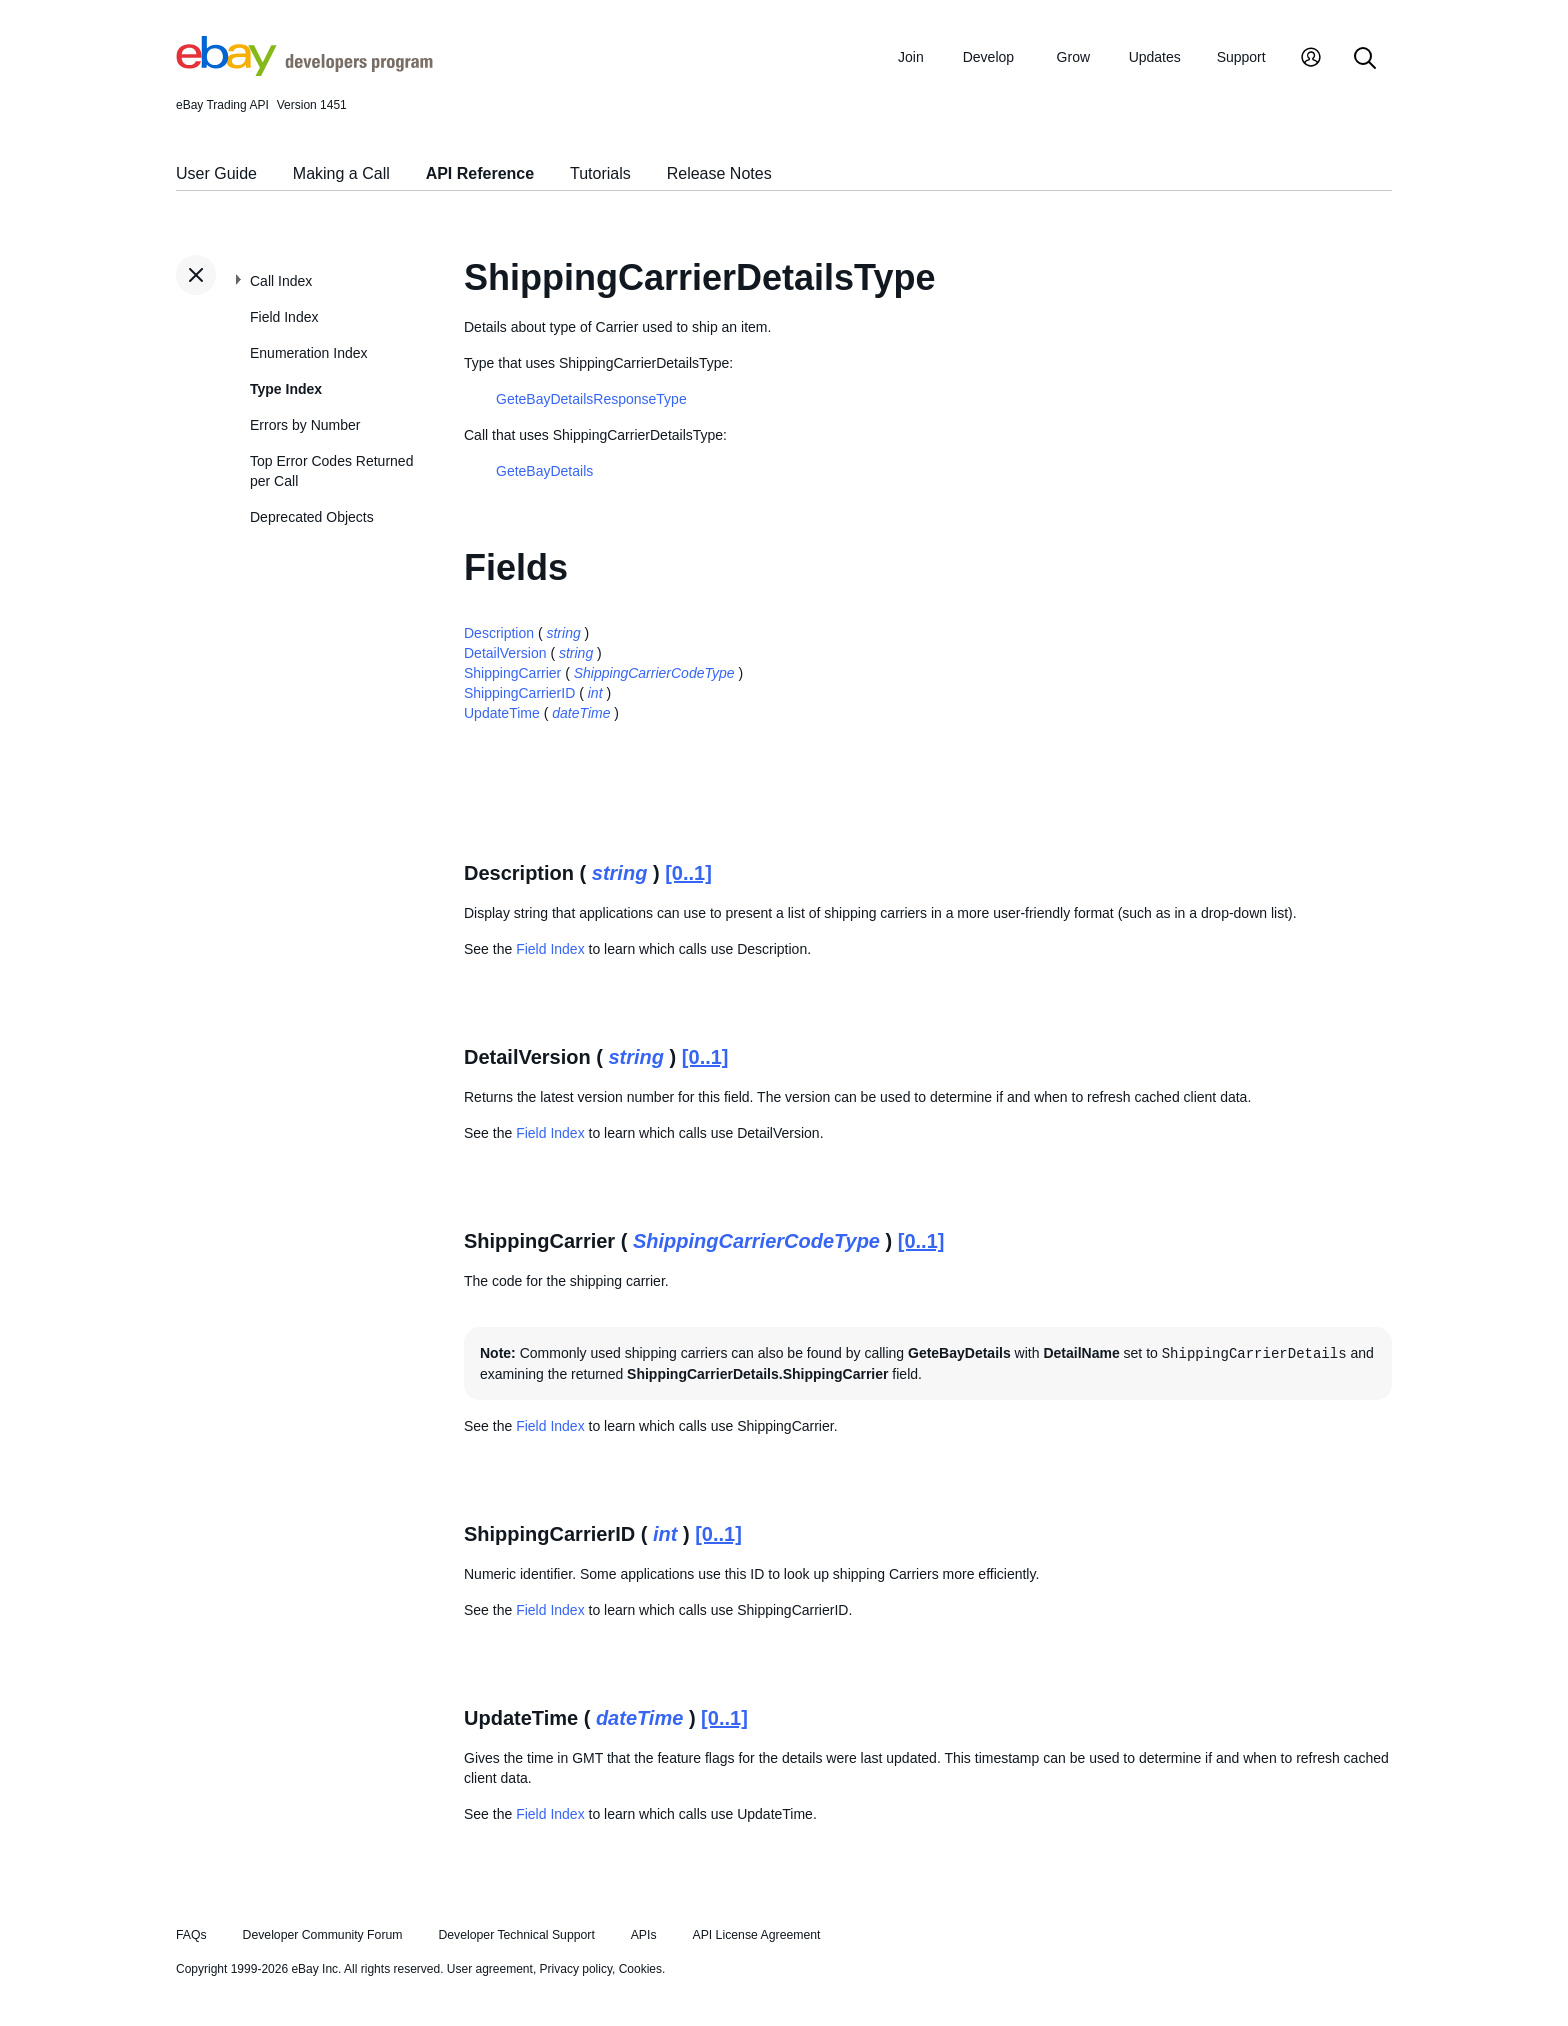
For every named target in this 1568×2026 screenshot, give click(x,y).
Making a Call (341, 173)
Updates (1155, 57)
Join (911, 57)
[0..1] (688, 873)
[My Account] (1311, 59)
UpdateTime (502, 713)
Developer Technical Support (516, 1935)
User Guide (216, 173)
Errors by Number (305, 425)
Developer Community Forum (323, 1935)
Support (1241, 57)
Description (499, 633)
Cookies (640, 1969)
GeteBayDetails (544, 471)
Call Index (281, 281)
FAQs (191, 1935)
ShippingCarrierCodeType (654, 673)
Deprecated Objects (312, 517)
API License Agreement (756, 1935)
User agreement (490, 1969)
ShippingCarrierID (519, 693)
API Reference (480, 173)
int (595, 693)
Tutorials (600, 173)
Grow (1073, 57)
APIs (644, 1935)
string (563, 633)
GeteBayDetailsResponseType (591, 399)
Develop (988, 57)
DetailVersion (505, 653)
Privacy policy (576, 1969)
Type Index (286, 389)
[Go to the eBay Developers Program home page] (304, 71)
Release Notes (719, 173)
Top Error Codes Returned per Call (331, 471)
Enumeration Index (309, 353)
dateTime (581, 713)
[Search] (1365, 59)
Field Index (284, 317)
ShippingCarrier (512, 673)
